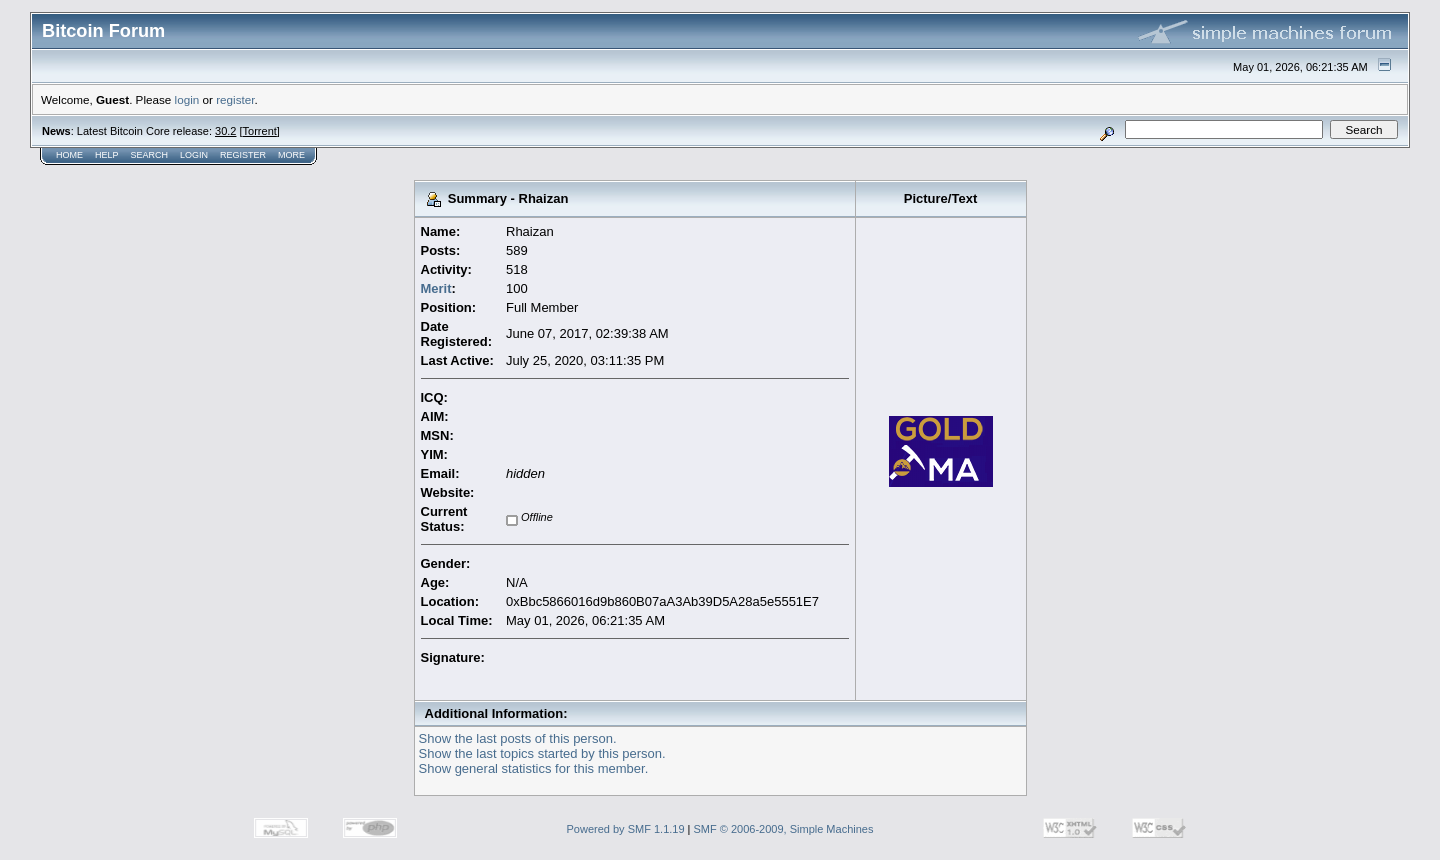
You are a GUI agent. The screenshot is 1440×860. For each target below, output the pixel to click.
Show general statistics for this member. (534, 768)
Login (194, 155)
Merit (436, 288)
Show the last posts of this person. (518, 738)
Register (243, 155)
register (235, 99)
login (187, 99)
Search (150, 155)
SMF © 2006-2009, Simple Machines (784, 829)
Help (107, 155)
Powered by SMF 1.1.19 (626, 829)
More (291, 155)
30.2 (225, 131)
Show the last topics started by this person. (542, 753)
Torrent (260, 131)
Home (69, 155)
